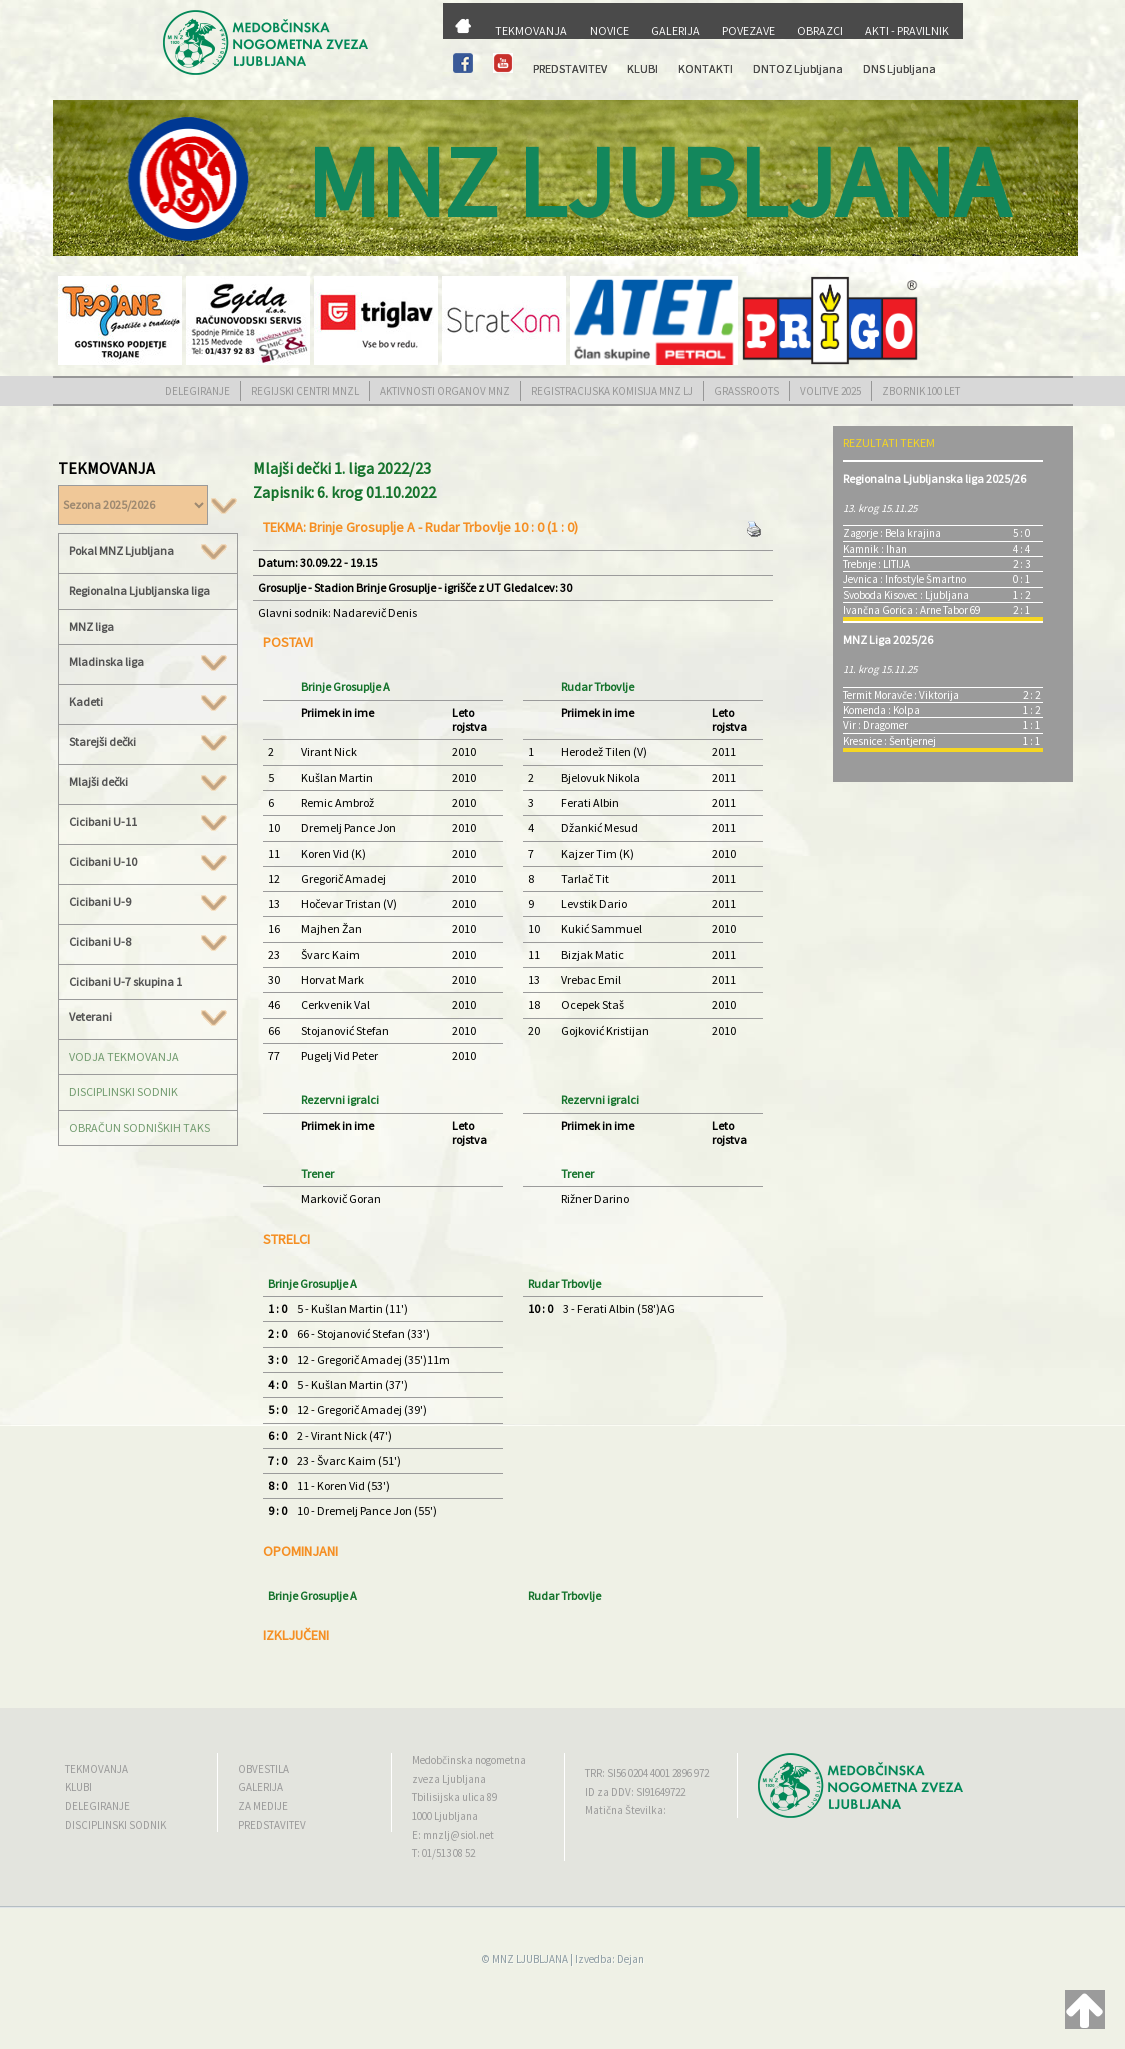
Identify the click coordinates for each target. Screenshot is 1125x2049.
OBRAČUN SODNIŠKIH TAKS (139, 1127)
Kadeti (148, 702)
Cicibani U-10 (148, 862)
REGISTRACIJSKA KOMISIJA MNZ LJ (612, 391)
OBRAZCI (820, 30)
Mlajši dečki (148, 782)
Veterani (148, 1017)
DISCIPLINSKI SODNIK (123, 1091)
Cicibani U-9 (148, 902)
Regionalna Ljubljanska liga (139, 590)
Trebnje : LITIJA (876, 564)
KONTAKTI (705, 68)
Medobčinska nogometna (469, 1760)
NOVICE (609, 30)
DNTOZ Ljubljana (798, 68)
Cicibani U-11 (148, 822)
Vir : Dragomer (875, 725)
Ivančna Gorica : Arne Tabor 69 (911, 610)
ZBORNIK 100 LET (921, 391)
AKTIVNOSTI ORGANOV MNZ (445, 391)
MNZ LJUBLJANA (530, 1959)
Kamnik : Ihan (875, 549)
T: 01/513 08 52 (443, 1853)
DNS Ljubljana (899, 68)
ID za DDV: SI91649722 (635, 1792)
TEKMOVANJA (531, 30)
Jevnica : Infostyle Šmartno (904, 579)
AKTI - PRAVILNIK (907, 30)
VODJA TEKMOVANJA (124, 1056)
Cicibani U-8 (148, 942)
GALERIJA (675, 30)
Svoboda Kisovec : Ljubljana (906, 595)
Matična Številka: (625, 1810)
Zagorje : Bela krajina (892, 533)
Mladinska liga (148, 662)
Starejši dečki (148, 742)
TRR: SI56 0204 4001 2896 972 (647, 1773)
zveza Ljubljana (449, 1779)
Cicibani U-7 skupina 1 (125, 981)
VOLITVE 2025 (830, 391)
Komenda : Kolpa (881, 710)
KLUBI (642, 68)
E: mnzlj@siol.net (453, 1835)
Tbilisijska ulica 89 (454, 1797)
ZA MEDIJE (263, 1806)
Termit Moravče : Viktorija (901, 695)
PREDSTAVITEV (570, 68)
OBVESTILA (263, 1769)
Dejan (630, 1959)
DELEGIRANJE (197, 391)
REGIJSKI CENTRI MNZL (305, 391)
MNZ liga (91, 626)
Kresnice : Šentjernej (889, 741)
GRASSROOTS (746, 391)
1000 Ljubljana (445, 1816)
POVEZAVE (748, 30)
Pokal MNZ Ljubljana (148, 551)
